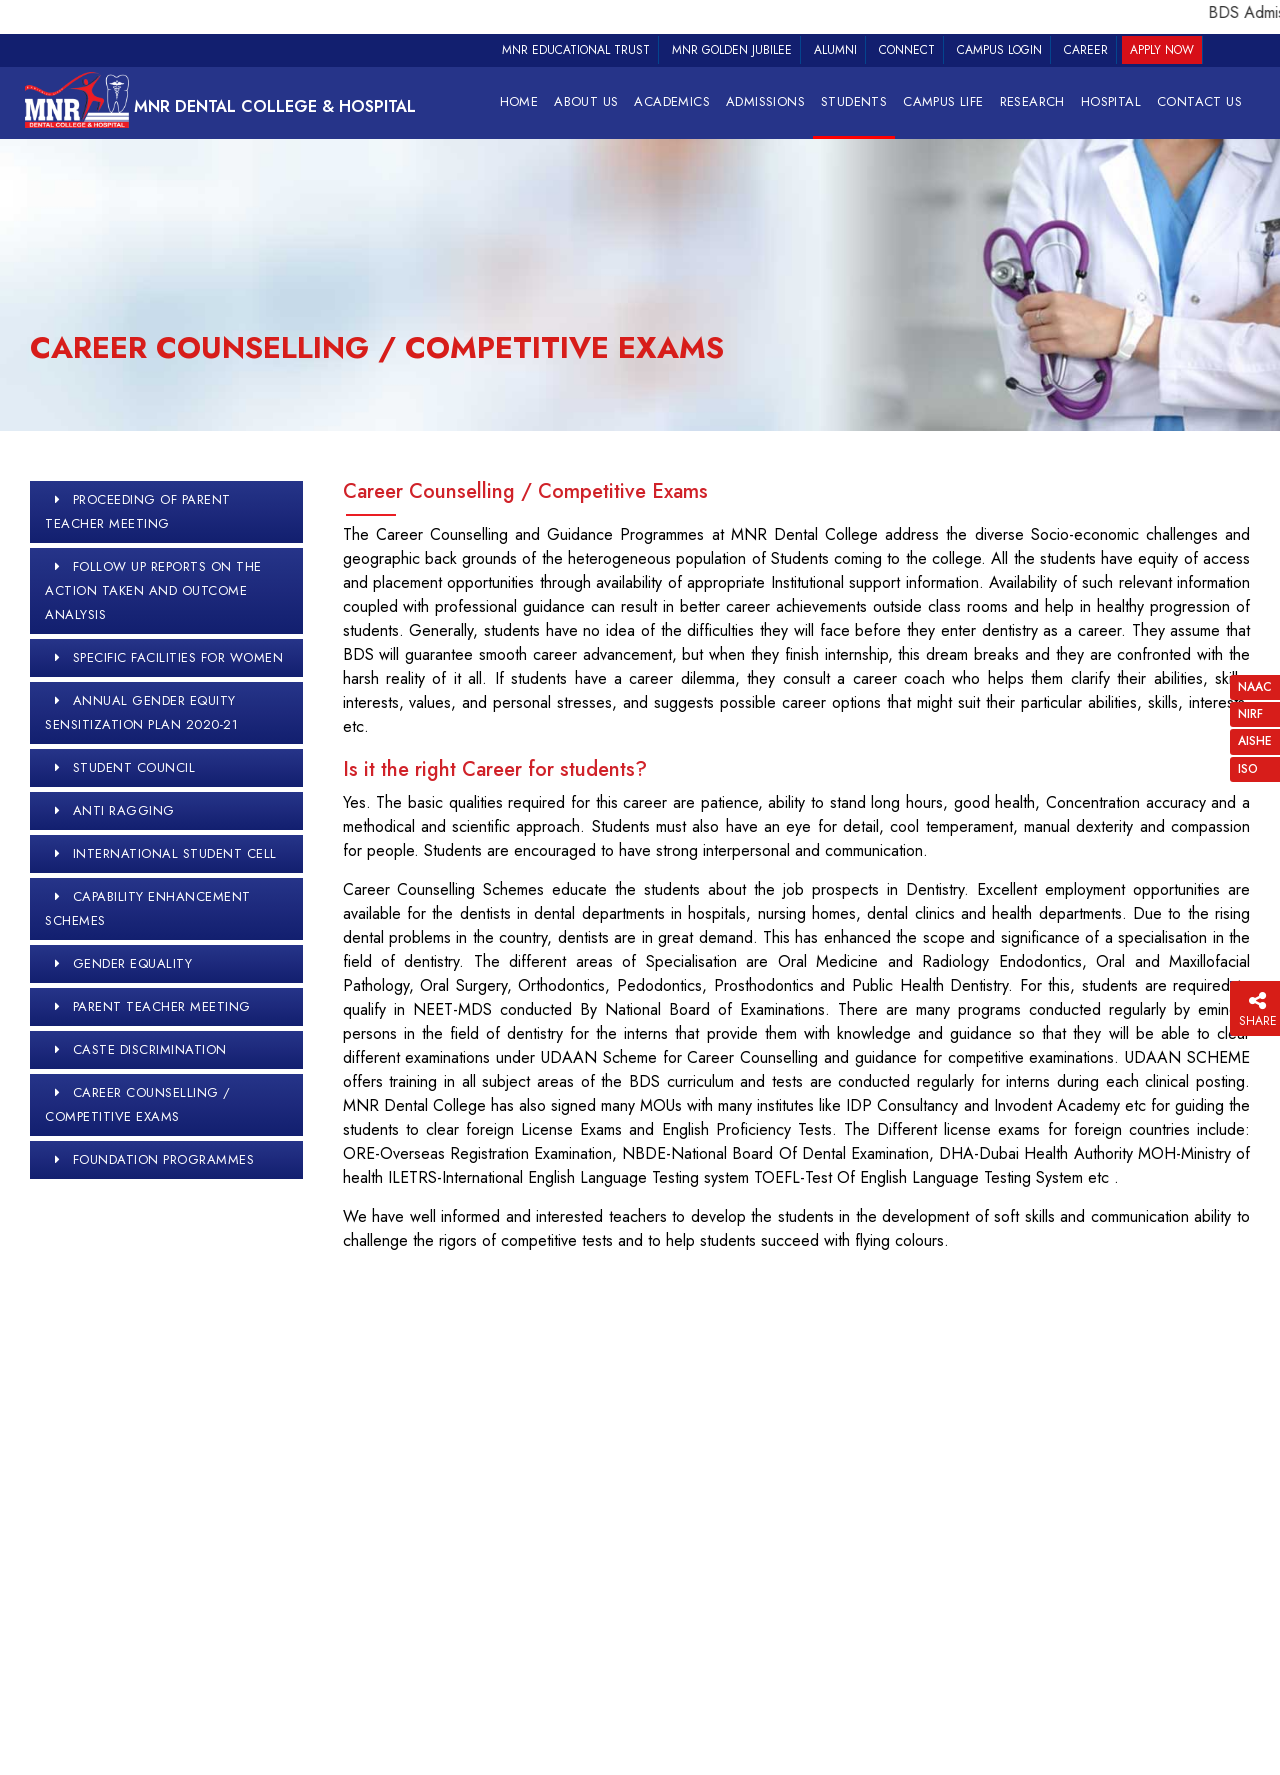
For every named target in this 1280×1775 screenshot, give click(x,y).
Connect (907, 50)
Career (1086, 50)
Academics (672, 101)
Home (519, 101)
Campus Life (943, 101)
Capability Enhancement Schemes (148, 908)
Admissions (765, 101)
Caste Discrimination (150, 1049)
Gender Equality (133, 963)
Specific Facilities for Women (178, 657)
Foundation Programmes (164, 1159)
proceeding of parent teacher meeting (138, 511)
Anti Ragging (124, 810)
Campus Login (999, 50)
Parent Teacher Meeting (162, 1006)
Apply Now (1162, 50)
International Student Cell (175, 853)
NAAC (1255, 687)
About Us (586, 101)
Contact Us (1199, 101)
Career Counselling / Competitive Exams (138, 1104)
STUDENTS (854, 101)
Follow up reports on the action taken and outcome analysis (153, 590)
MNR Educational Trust (576, 50)
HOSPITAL (1111, 101)
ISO (1248, 769)
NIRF (1250, 714)
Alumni (835, 50)
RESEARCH (1032, 101)
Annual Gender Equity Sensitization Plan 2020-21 (141, 712)
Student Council (134, 767)
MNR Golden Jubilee (732, 50)
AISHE (1255, 741)
